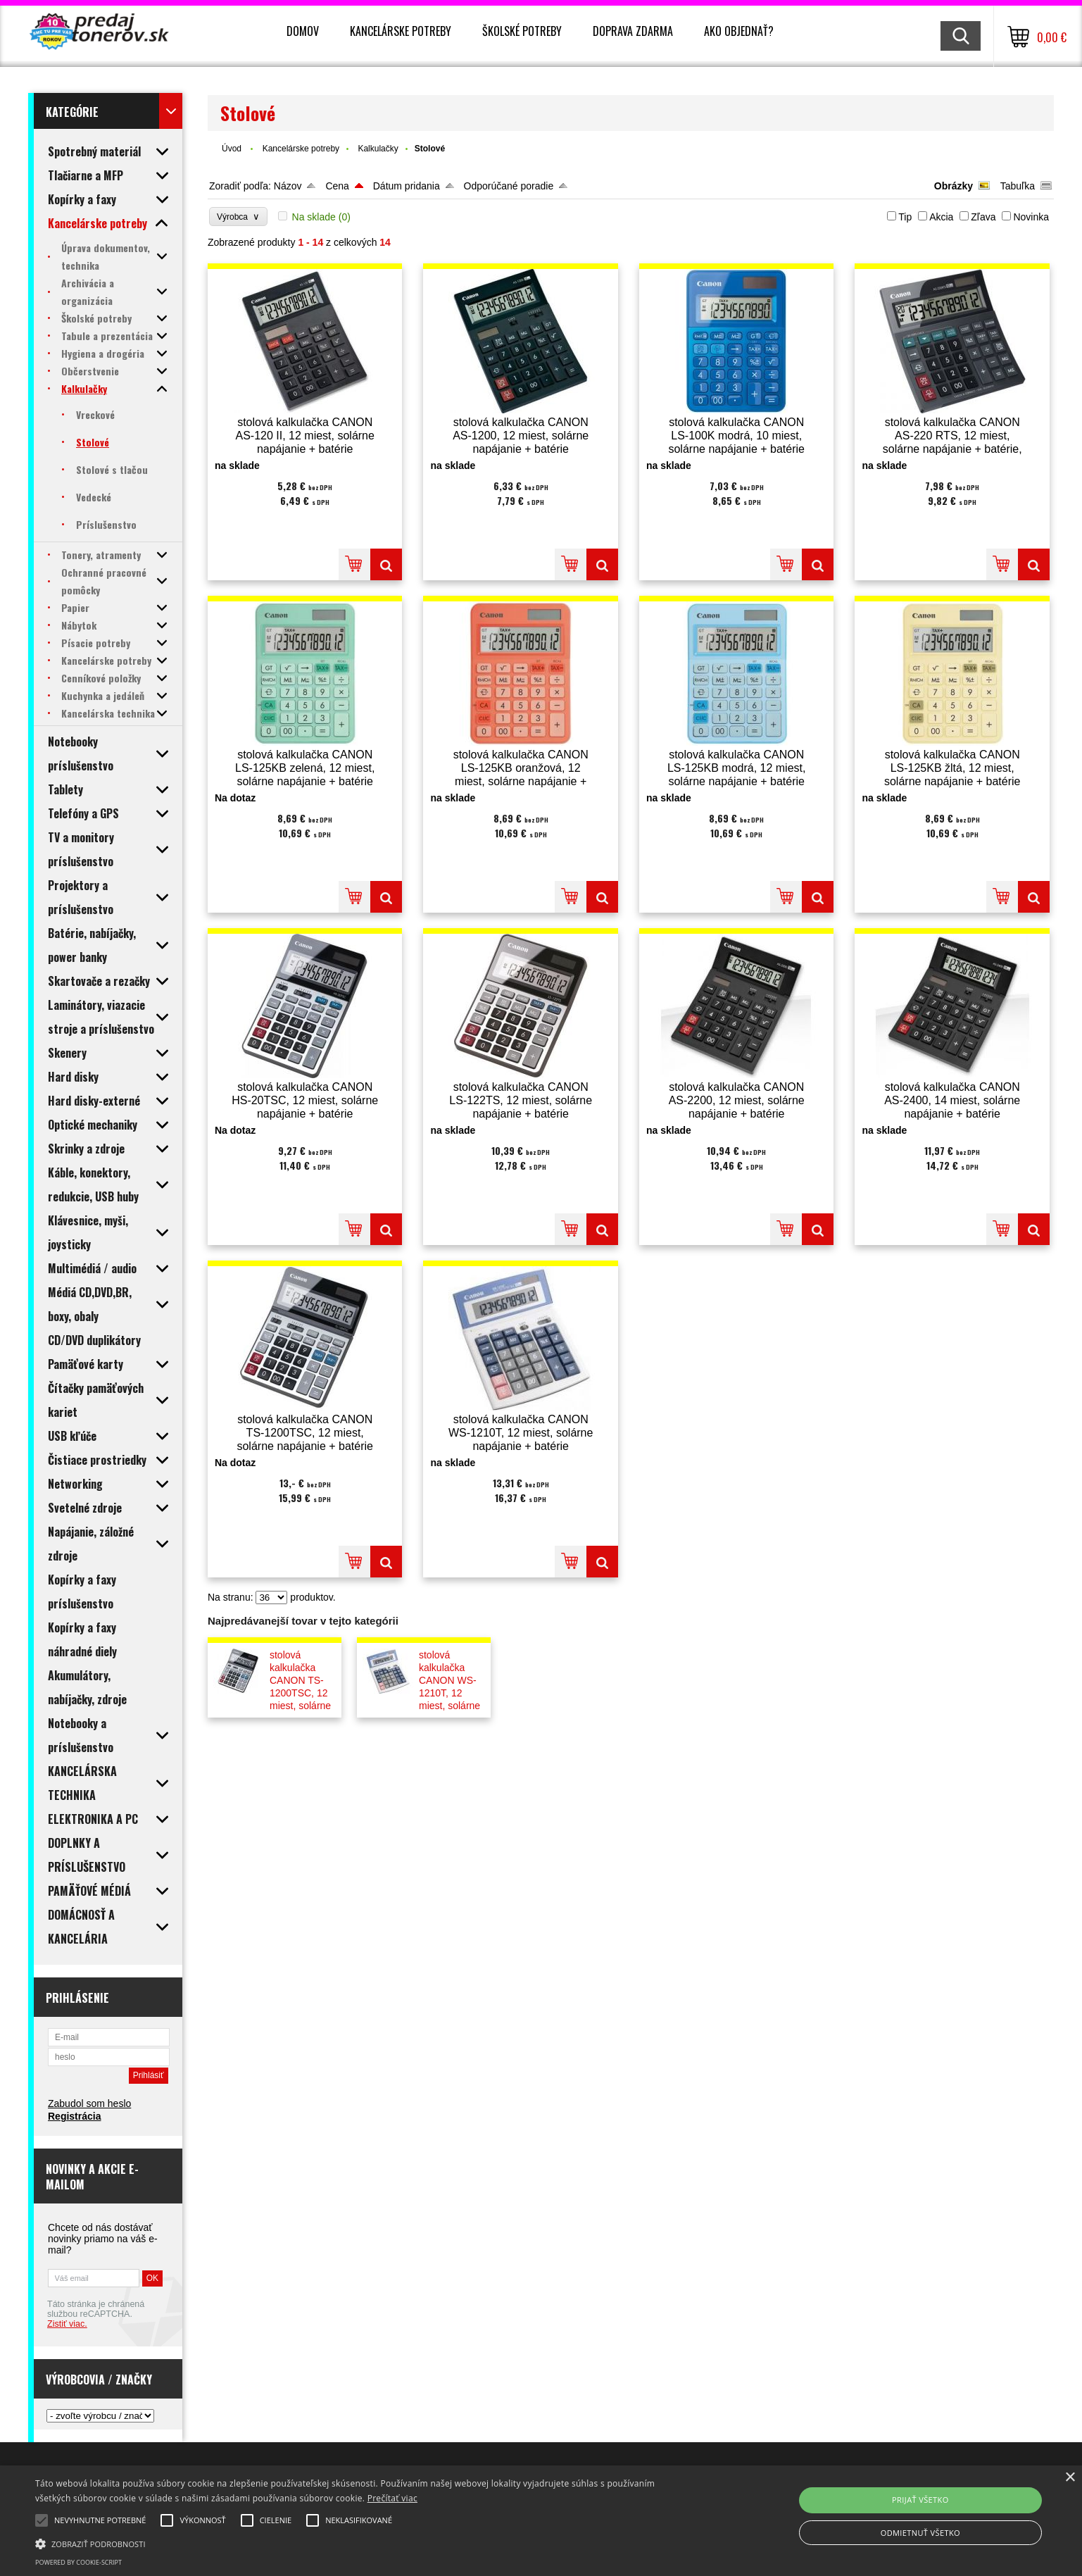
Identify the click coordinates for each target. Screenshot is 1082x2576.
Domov (303, 31)
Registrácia (74, 2116)
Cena (336, 186)
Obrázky (953, 186)
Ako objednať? (739, 31)
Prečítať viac (392, 2498)
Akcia (941, 217)
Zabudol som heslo (89, 2103)
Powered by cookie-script (78, 2562)
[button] (364, 2543)
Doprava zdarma (633, 31)
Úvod (231, 149)
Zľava (983, 217)
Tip (905, 217)
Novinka (1031, 217)
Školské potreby (522, 31)
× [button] (1069, 2477)
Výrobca (238, 216)
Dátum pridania (406, 186)
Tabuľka (1017, 186)
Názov (288, 186)
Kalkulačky (378, 149)
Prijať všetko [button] (920, 2499)
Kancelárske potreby (400, 31)
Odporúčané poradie (509, 186)
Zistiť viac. (67, 2324)
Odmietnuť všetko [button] (920, 2532)
